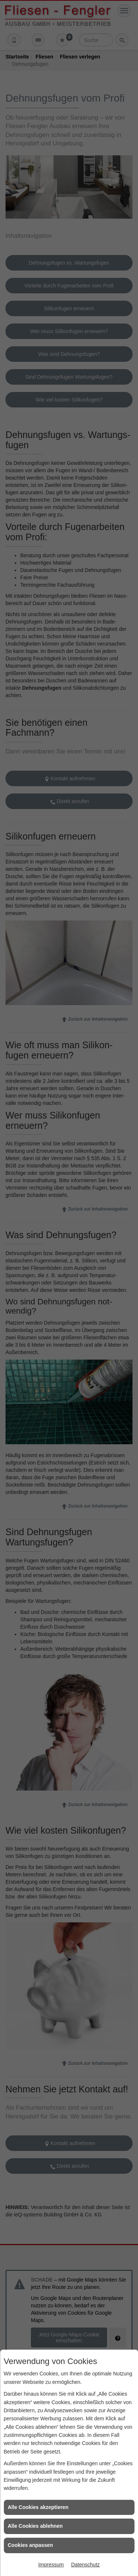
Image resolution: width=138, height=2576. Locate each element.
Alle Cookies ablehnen (35, 2526)
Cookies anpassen (30, 2545)
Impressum (51, 2565)
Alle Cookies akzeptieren (38, 2507)
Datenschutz (85, 2565)
